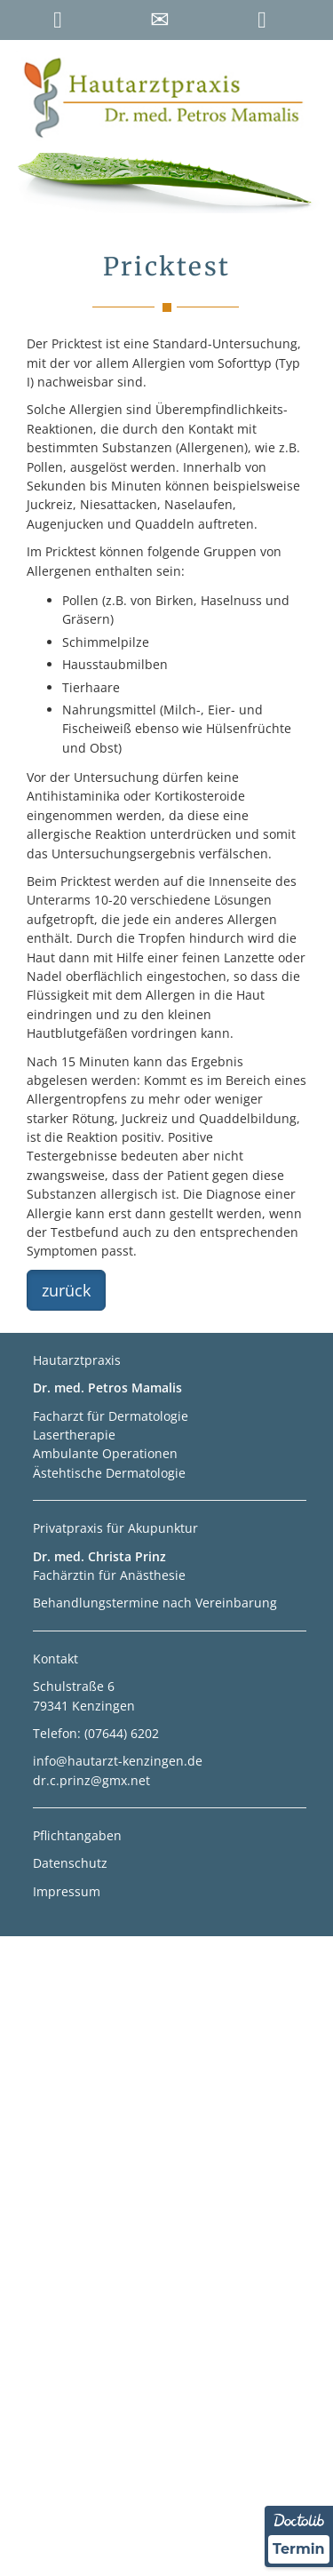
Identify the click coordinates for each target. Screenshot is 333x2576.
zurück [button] (66, 1290)
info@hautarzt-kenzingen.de (117, 1760)
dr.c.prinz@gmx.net (91, 1780)
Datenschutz (70, 1862)
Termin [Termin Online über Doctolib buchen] (299, 2548)
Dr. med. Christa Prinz (99, 1556)
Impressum (66, 1891)
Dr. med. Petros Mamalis (107, 1387)
